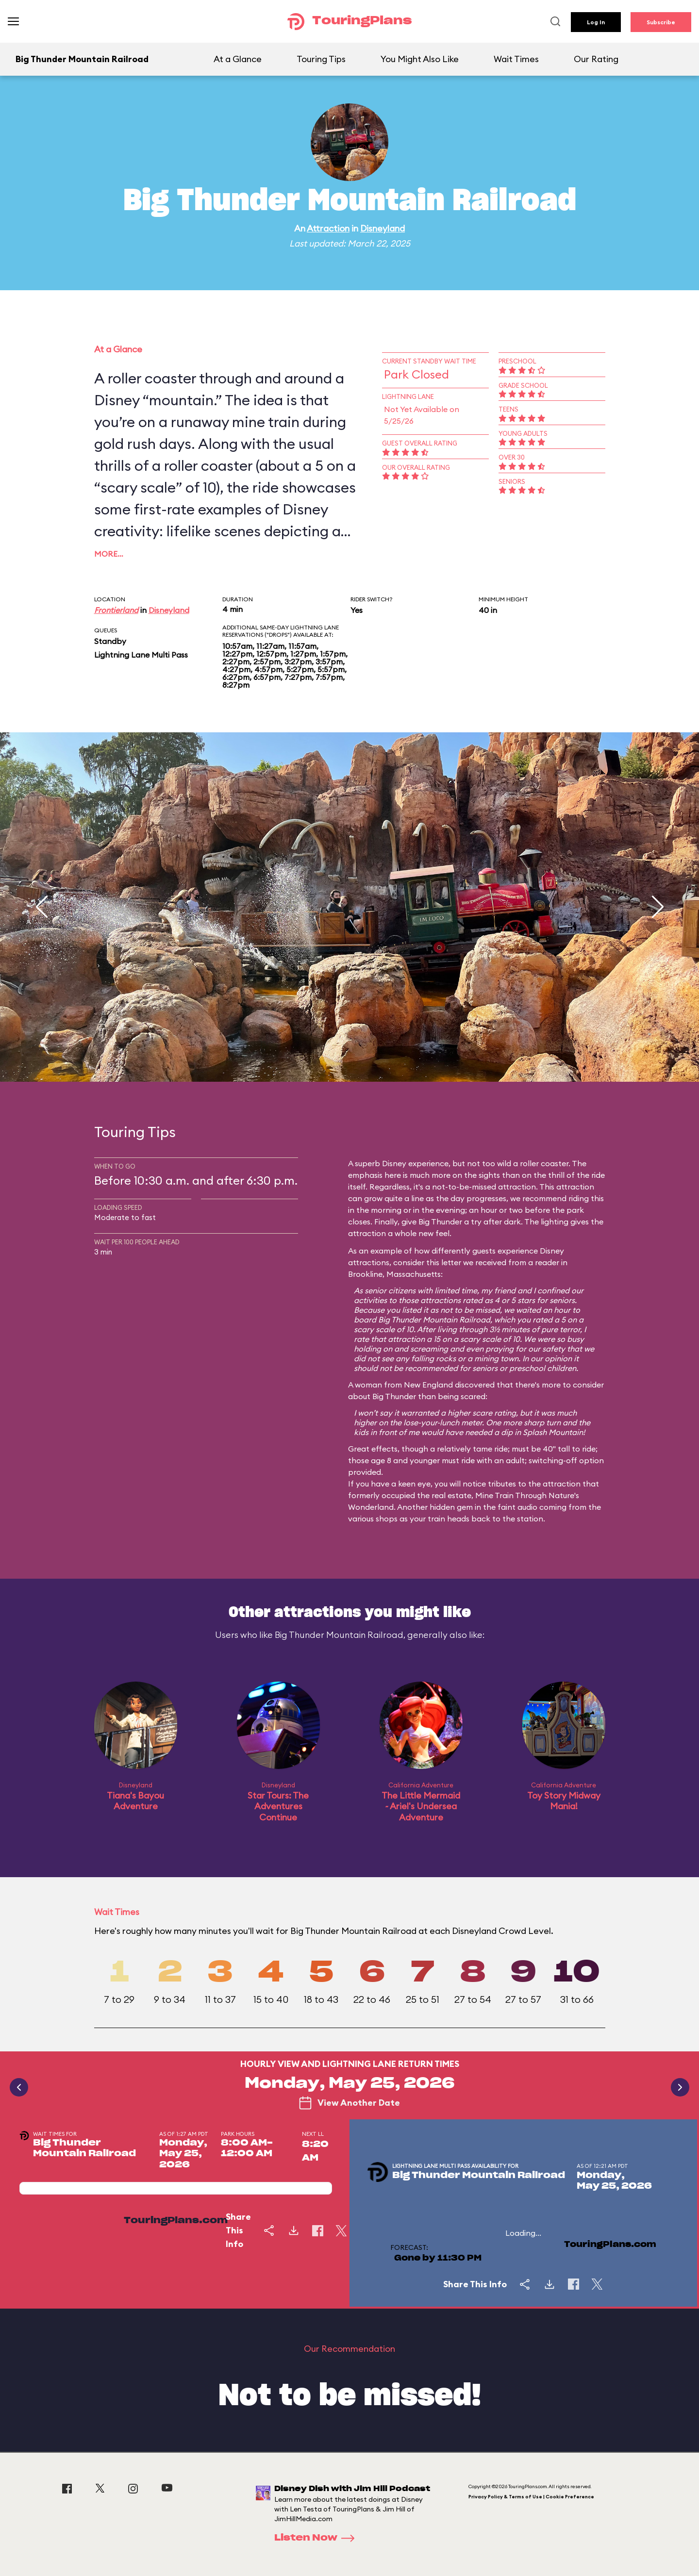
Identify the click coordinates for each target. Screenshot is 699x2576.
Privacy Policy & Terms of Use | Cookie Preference (531, 2496)
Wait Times (516, 59)
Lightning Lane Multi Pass (141, 655)
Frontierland (116, 610)
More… (108, 554)
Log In (596, 22)
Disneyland (382, 228)
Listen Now (317, 2538)
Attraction (328, 228)
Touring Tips (321, 59)
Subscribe (661, 22)
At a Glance (238, 59)
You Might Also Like (420, 59)
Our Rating (596, 59)
